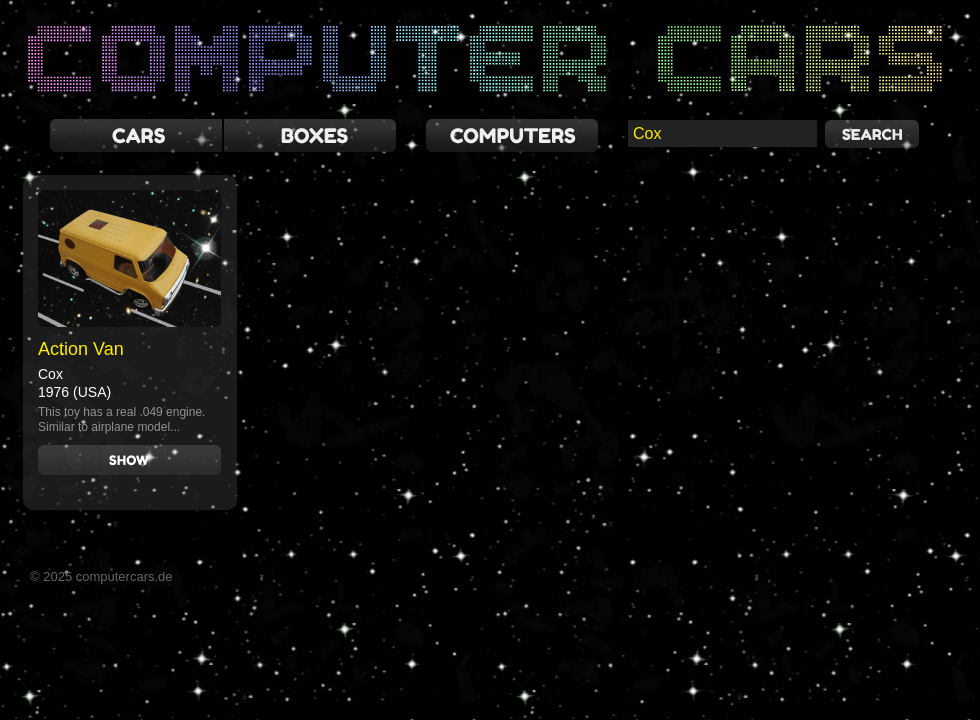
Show (129, 460)
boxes (310, 135)
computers (512, 135)
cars (136, 135)
